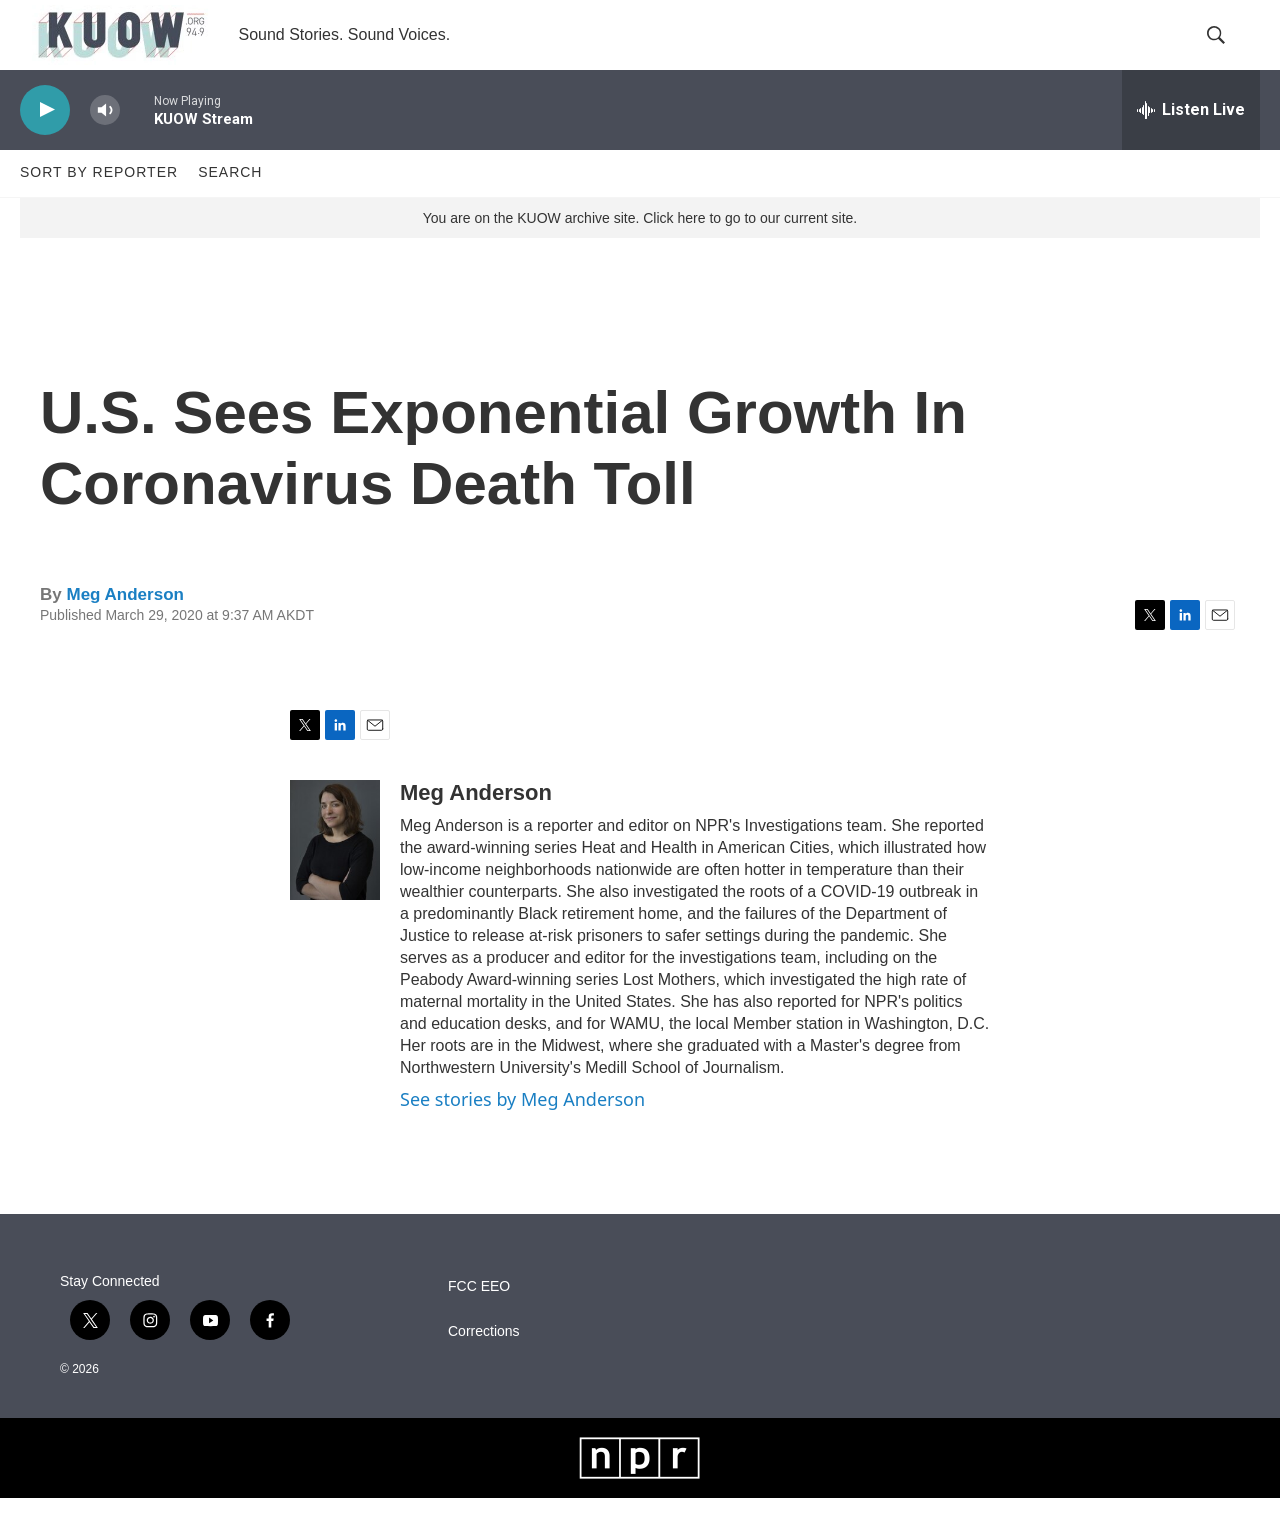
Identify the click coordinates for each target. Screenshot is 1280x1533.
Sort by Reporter (99, 208)
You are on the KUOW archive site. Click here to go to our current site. (640, 253)
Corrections (484, 1366)
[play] (45, 145)
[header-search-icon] (1228, 53)
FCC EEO (479, 1321)
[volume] (105, 145)
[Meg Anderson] (335, 875)
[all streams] (1191, 145)
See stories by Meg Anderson (522, 1134)
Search (230, 208)
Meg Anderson (124, 629)
